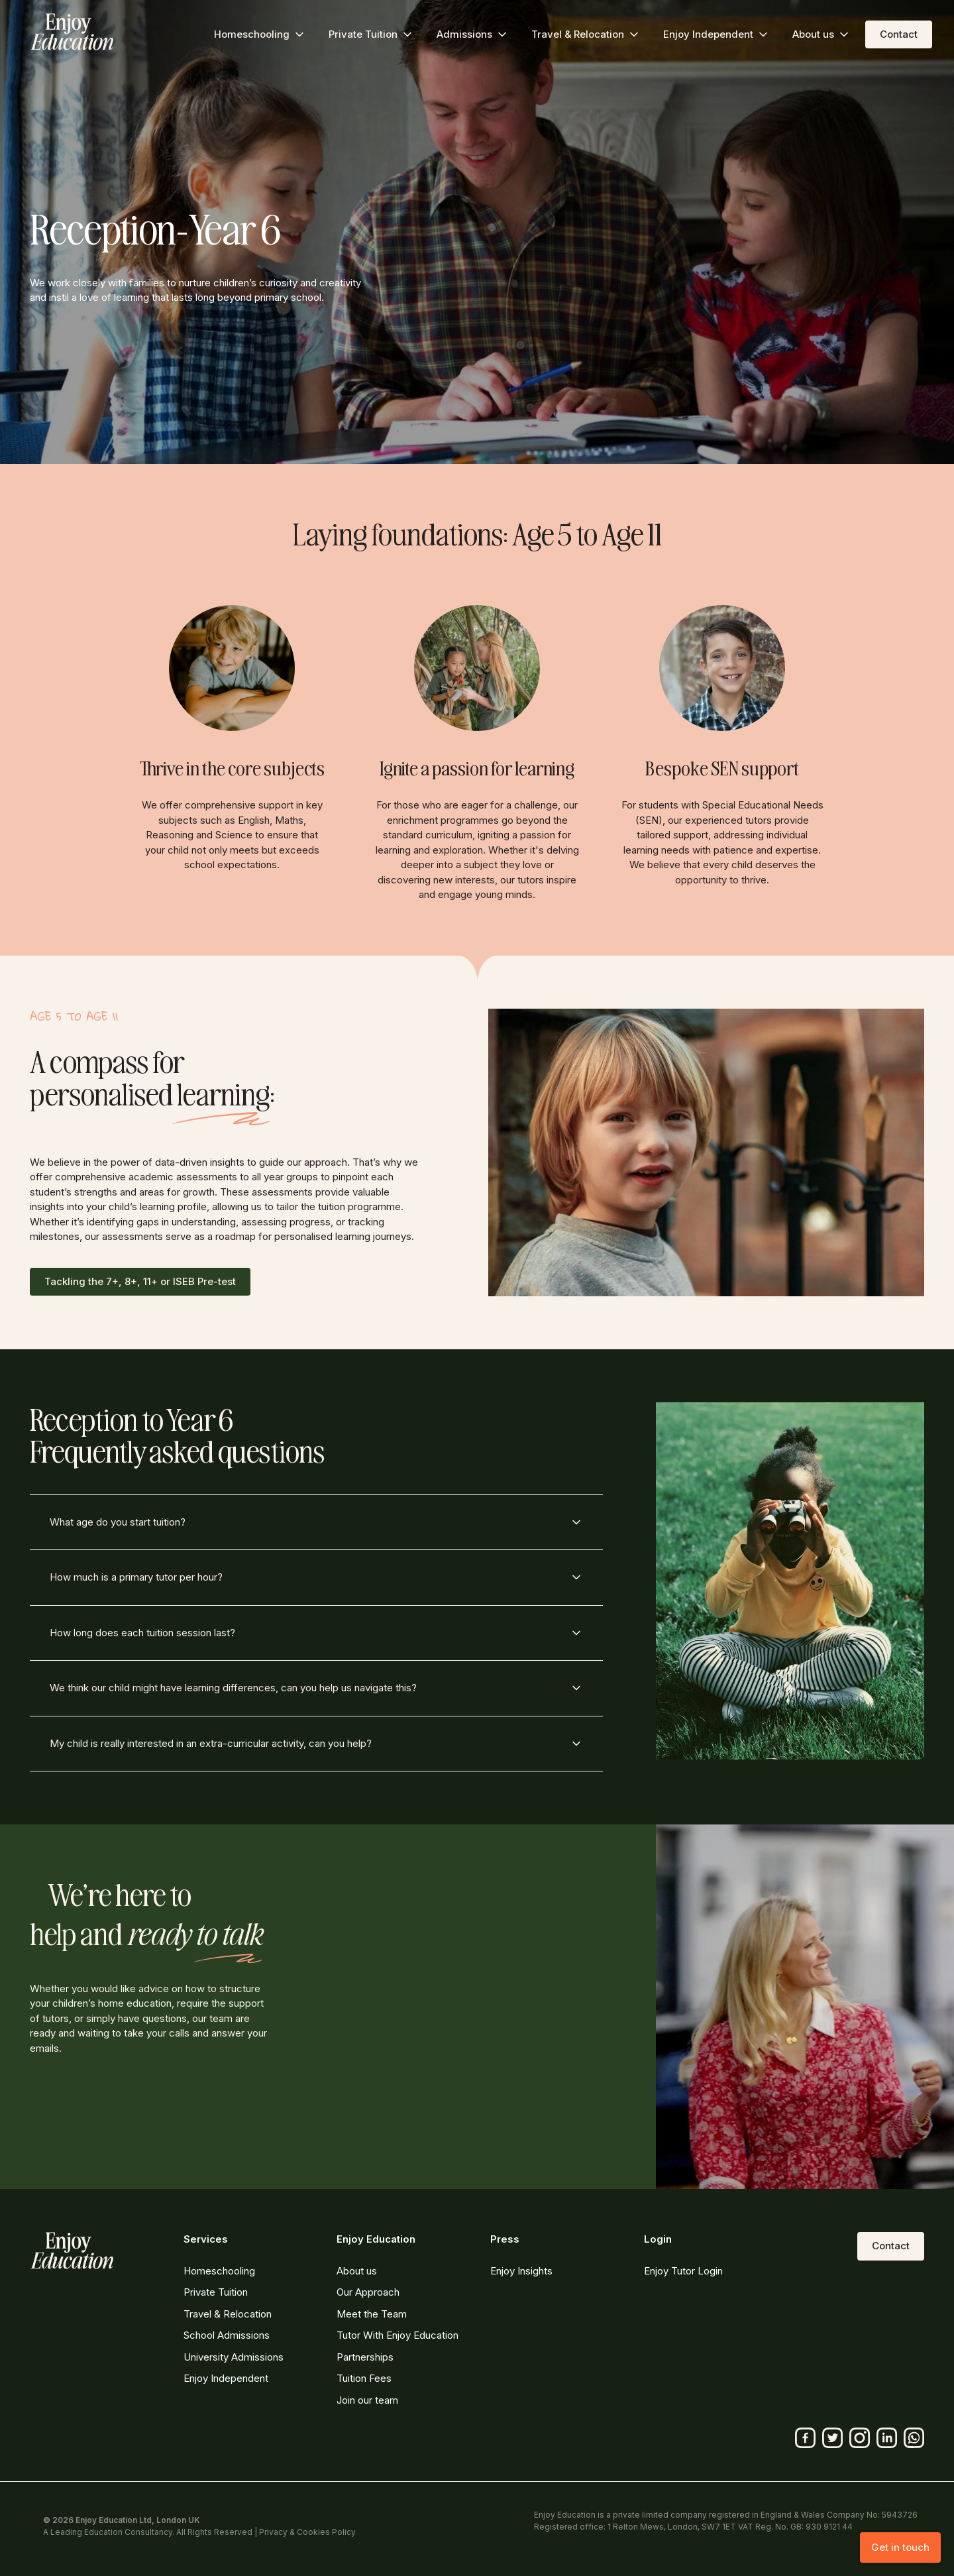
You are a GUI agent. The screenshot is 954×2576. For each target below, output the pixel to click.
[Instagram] (859, 2438)
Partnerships (365, 2357)
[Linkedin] (886, 2438)
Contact (899, 34)
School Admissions (227, 2335)
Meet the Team (372, 2314)
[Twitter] (832, 2438)
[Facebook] (805, 2438)
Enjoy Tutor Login (683, 2271)
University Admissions (234, 2357)
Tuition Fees (364, 2378)
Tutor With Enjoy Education (397, 2335)
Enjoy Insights (521, 2271)
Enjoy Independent (226, 2378)
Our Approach (368, 2292)
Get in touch (900, 2547)
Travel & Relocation (228, 2314)
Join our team (367, 2400)
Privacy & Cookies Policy (307, 2532)
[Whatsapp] (914, 2438)
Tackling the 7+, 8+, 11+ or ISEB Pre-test (140, 1281)
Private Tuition (216, 2292)
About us (357, 2271)
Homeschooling (219, 2271)
